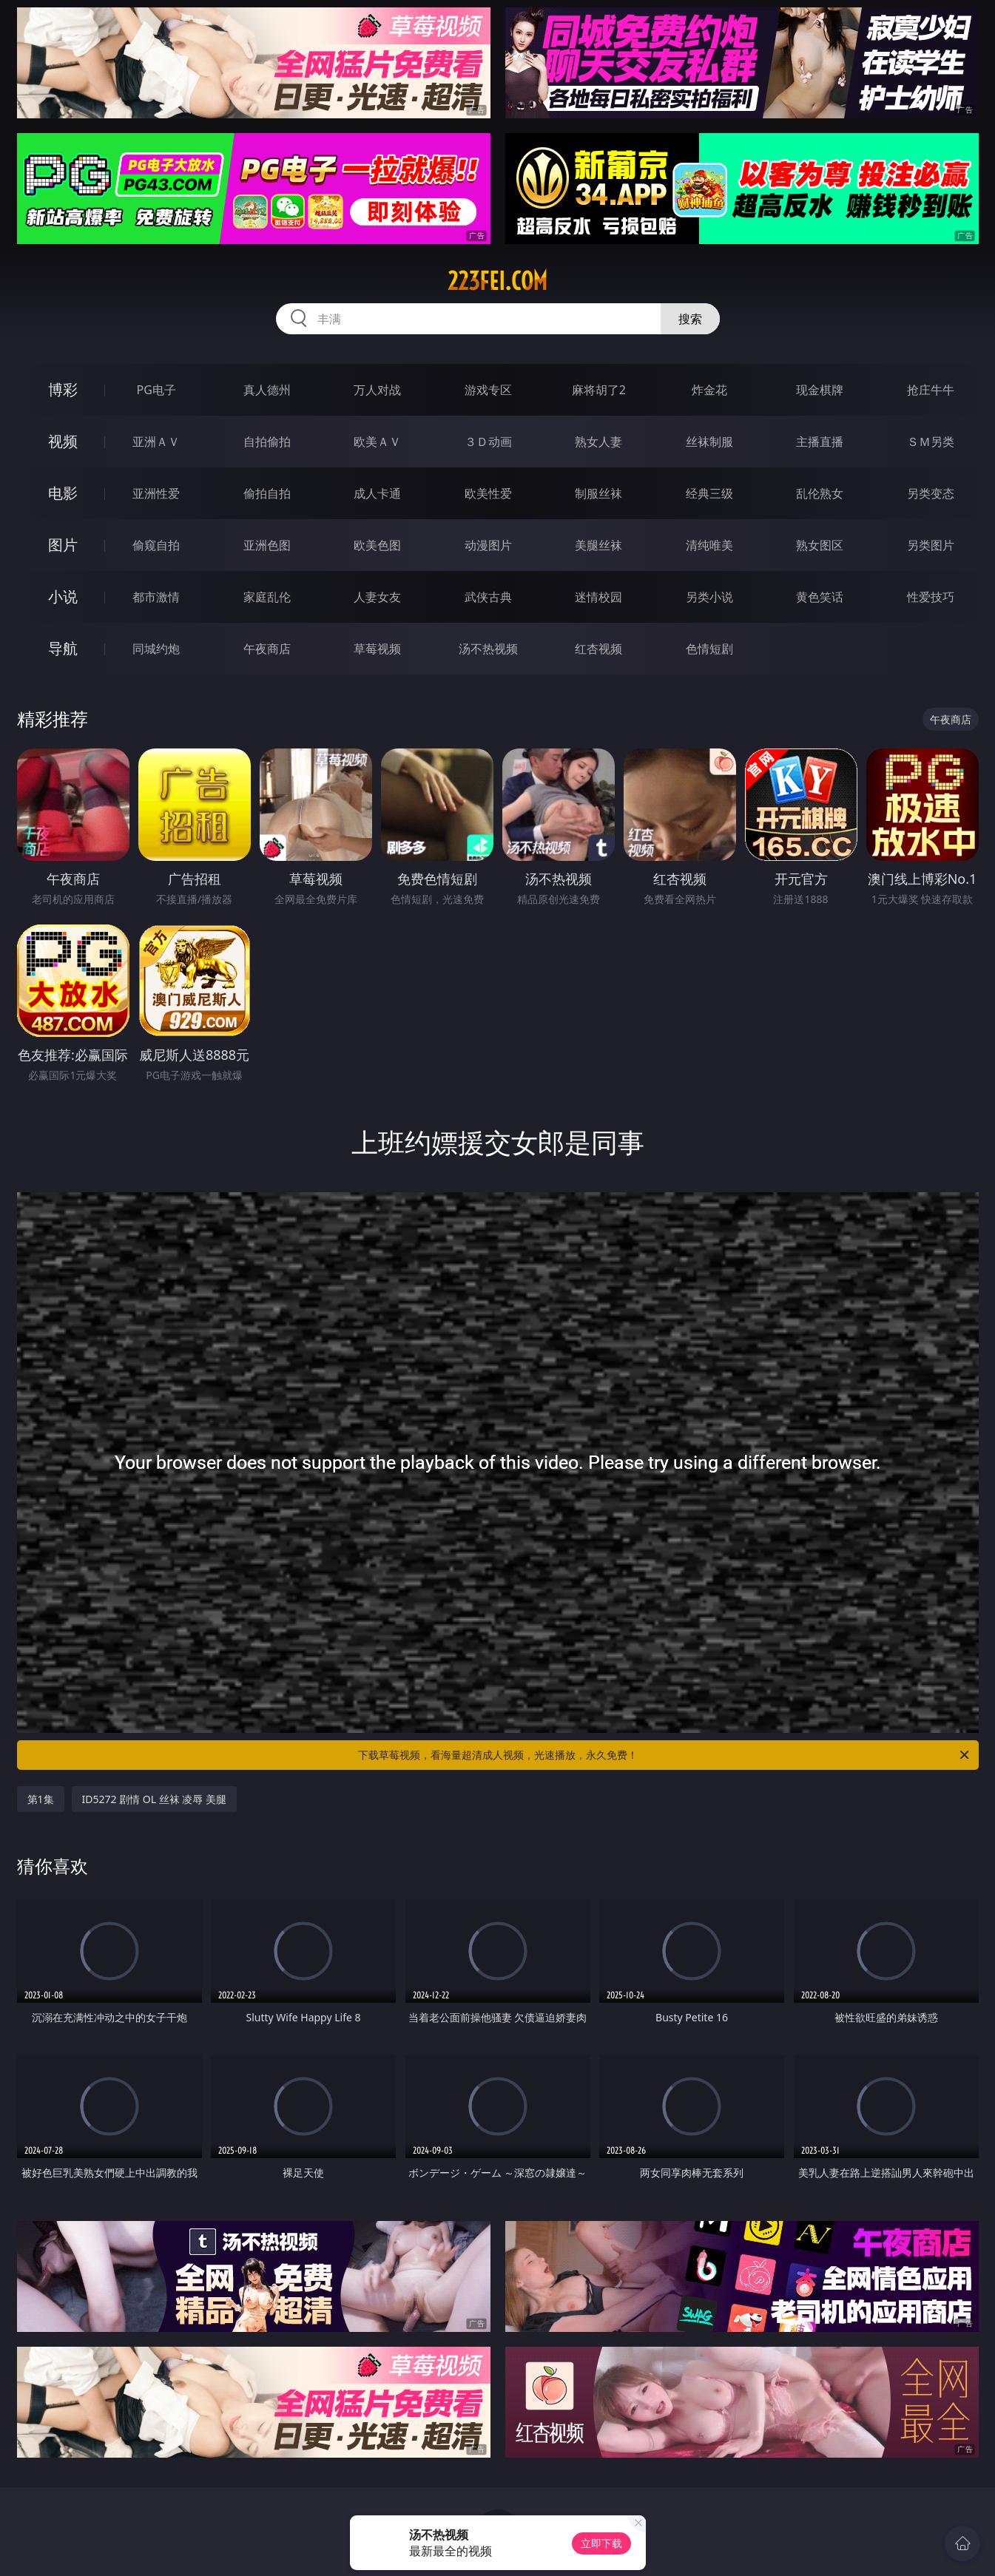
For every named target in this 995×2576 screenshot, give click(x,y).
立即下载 (601, 2543)
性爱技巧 (930, 597)
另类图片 (930, 545)
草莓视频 (377, 648)
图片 (63, 545)
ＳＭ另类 (930, 441)
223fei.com (497, 281)
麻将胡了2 (599, 390)
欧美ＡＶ (377, 441)
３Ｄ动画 (488, 441)
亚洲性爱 (156, 493)
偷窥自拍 (156, 545)
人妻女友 (377, 597)
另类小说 (709, 597)
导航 (63, 648)
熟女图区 (819, 545)
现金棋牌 (819, 390)
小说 (63, 596)
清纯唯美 (709, 545)
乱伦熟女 (819, 493)
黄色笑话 (819, 597)
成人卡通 (377, 493)
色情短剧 (709, 648)
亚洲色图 (267, 545)
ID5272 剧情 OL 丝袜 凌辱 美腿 (154, 1799)
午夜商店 (267, 648)
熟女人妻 (598, 441)
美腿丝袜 (598, 545)
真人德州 (267, 390)
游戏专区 (488, 390)
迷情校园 (598, 597)
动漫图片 (488, 545)
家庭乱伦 (267, 597)
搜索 (690, 319)
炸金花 (709, 390)
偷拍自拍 (267, 493)
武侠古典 (488, 597)
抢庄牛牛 (930, 390)
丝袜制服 (709, 441)
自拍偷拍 (267, 441)
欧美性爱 (488, 493)
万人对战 (377, 390)
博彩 (63, 389)
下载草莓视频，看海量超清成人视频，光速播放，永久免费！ (664, 1755)
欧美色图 (377, 545)
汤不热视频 (488, 648)
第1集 (40, 1799)
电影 (63, 493)
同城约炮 (156, 648)
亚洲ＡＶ (156, 441)
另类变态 (930, 493)
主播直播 (819, 441)
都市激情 (156, 597)
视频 (63, 441)
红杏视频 (598, 648)
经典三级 (709, 493)
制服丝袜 (598, 493)
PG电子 (156, 390)
